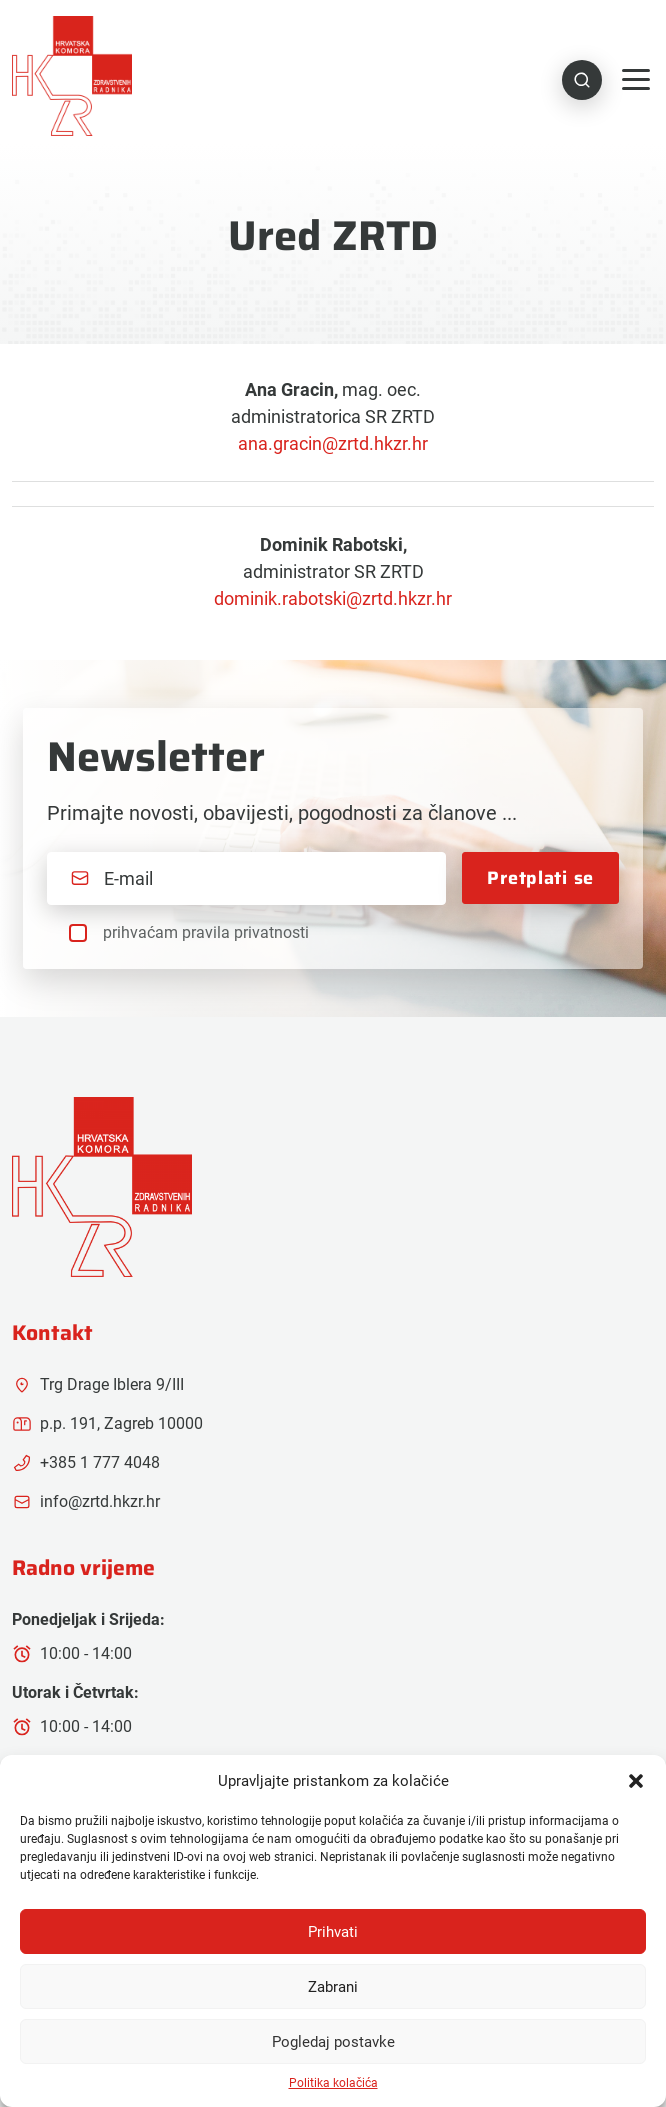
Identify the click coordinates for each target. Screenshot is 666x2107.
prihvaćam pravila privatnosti (205, 931)
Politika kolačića (333, 2083)
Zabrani (333, 1987)
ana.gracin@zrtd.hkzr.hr (333, 442)
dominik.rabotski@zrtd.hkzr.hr (333, 597)
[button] (636, 1781)
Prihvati (333, 1932)
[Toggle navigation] (636, 79)
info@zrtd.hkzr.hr (86, 1501)
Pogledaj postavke (333, 2042)
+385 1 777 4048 (86, 1462)
